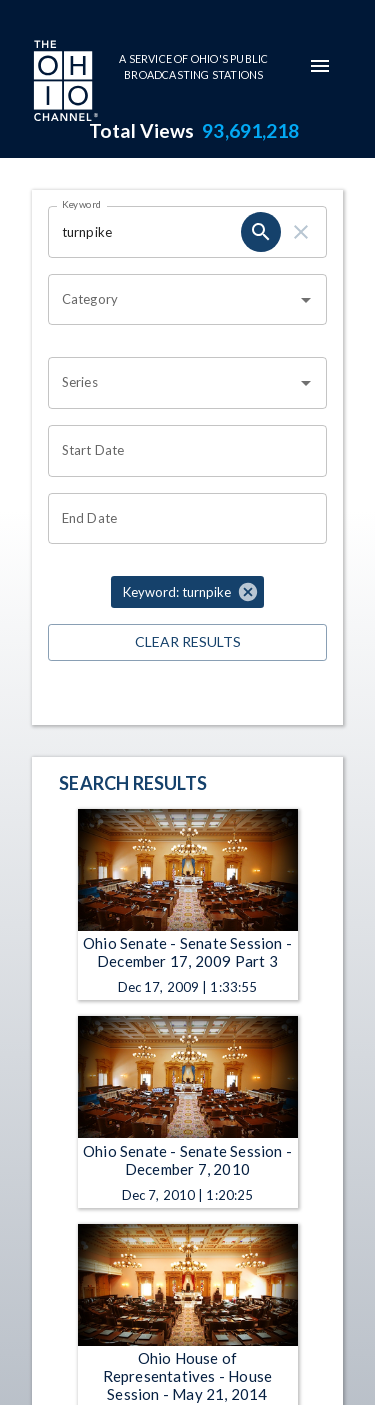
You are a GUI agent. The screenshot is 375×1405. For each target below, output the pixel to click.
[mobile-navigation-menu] (320, 66)
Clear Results (187, 642)
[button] (187, 592)
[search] (261, 232)
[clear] (301, 232)
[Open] (306, 300)
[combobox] (172, 300)
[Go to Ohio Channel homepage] (64, 83)
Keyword (82, 204)
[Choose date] (180, 451)
